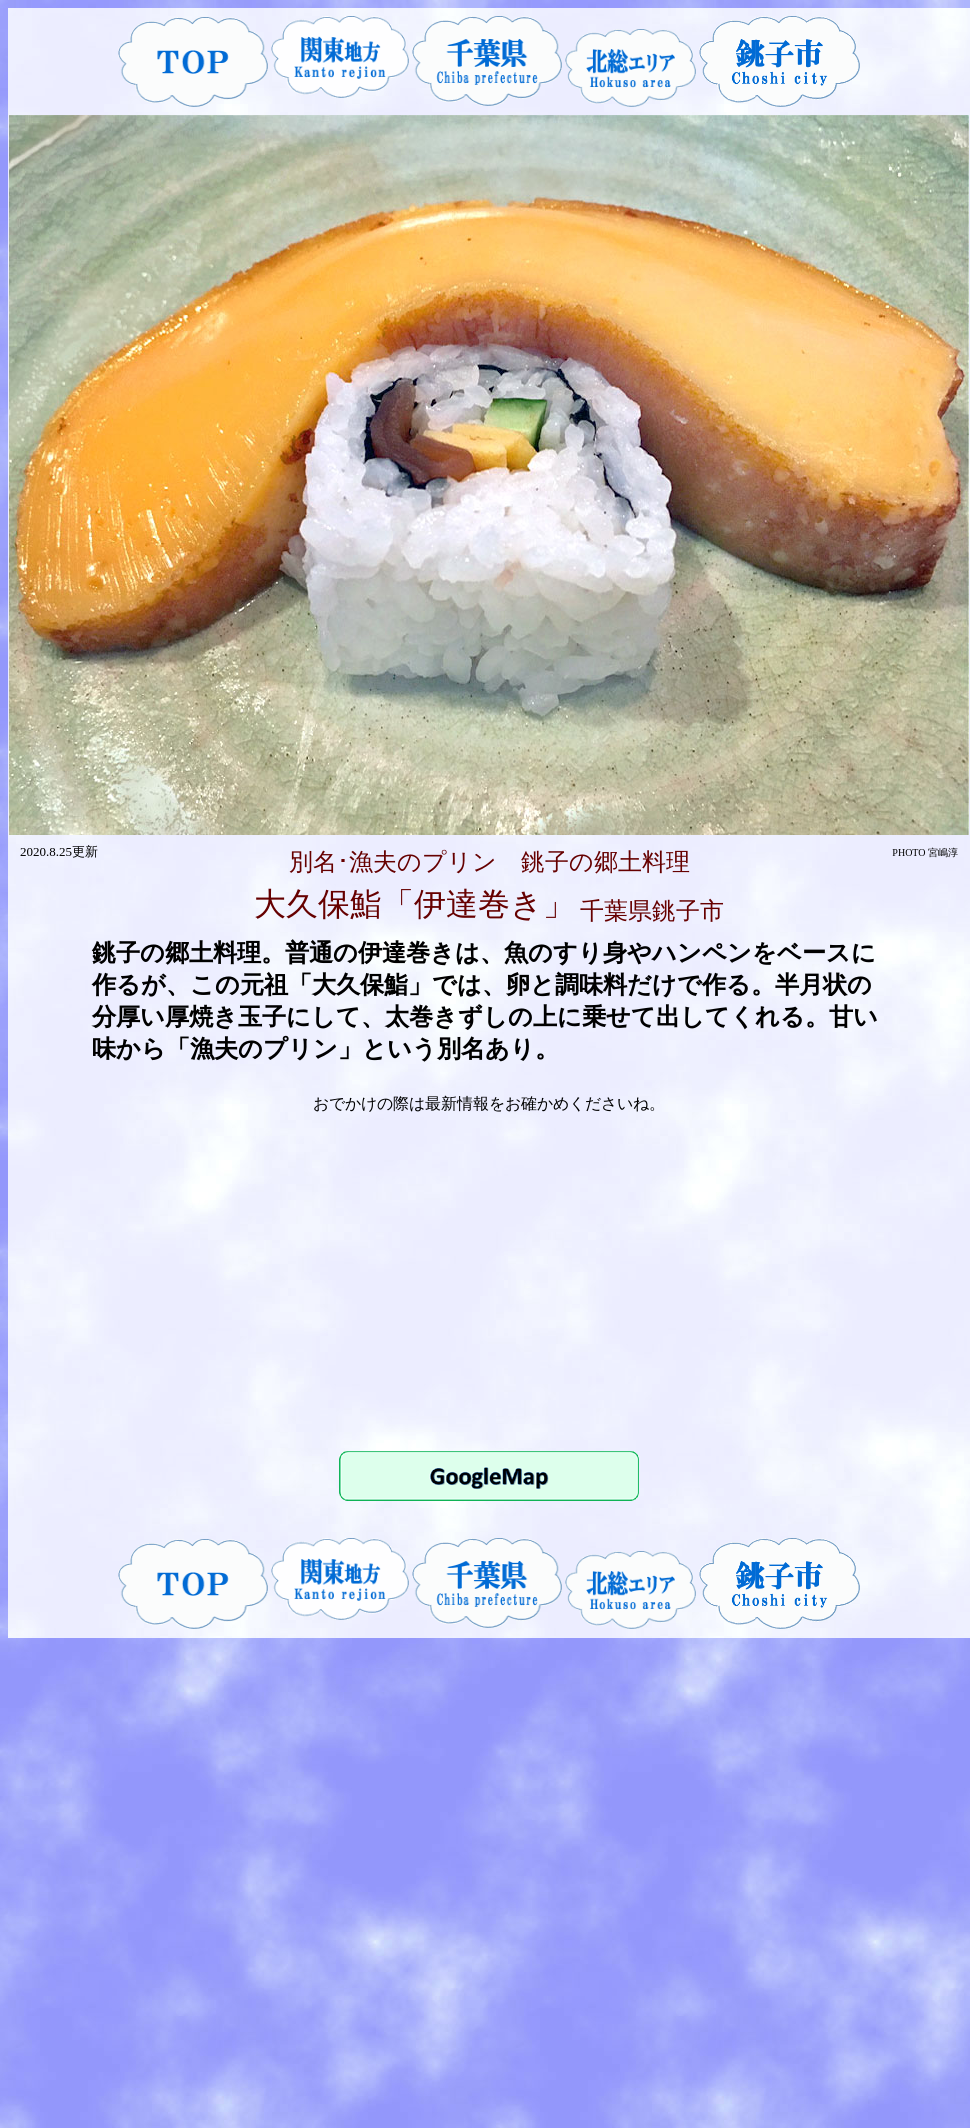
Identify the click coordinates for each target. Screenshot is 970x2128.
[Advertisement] (489, 1281)
